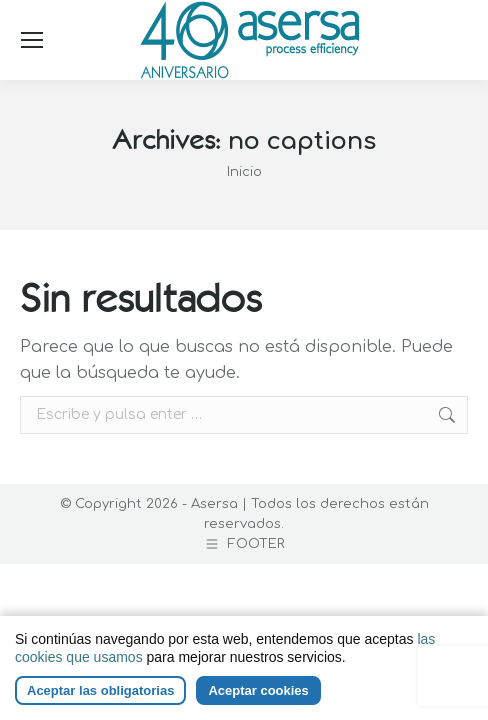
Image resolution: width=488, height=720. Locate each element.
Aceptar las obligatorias (100, 690)
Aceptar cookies (258, 690)
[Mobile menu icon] (32, 40)
